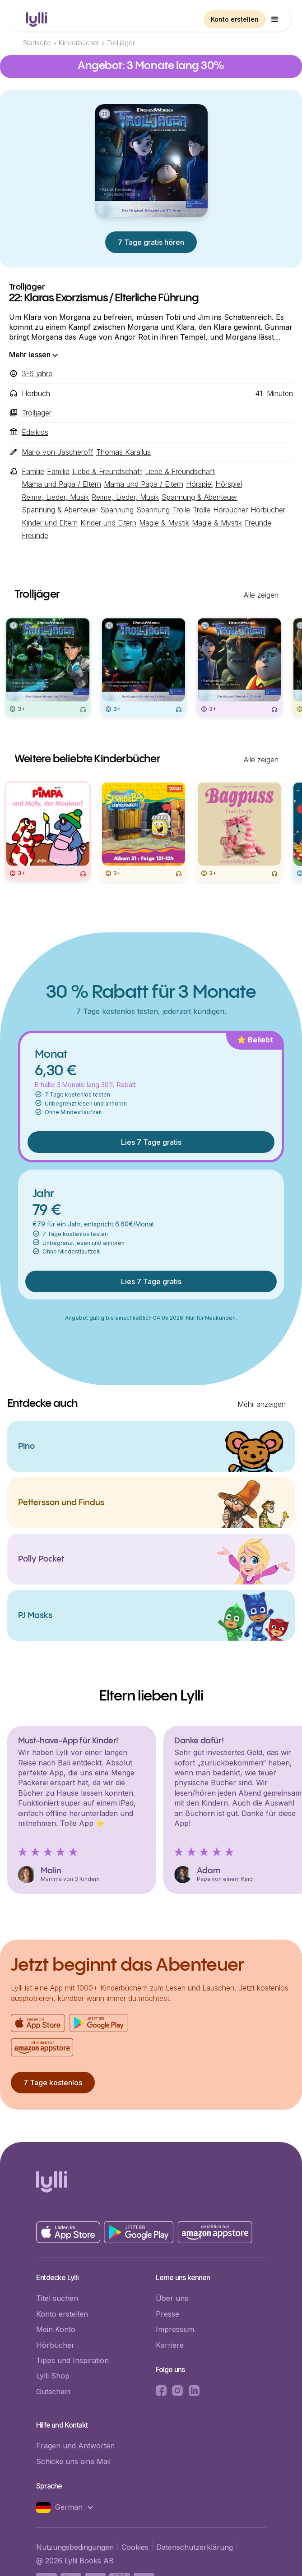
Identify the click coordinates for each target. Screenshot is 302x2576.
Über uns (172, 2298)
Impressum (175, 2329)
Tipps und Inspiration (72, 2360)
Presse (167, 2313)
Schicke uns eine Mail (73, 2461)
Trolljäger (121, 42)
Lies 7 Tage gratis (151, 1142)
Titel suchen (57, 2298)
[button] (274, 19)
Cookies (135, 2547)
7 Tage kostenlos (52, 2082)
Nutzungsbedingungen (75, 2547)
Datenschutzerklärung (194, 2547)
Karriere (170, 2345)
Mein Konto (55, 2329)
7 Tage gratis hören (151, 242)
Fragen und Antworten (75, 2445)
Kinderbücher (79, 42)
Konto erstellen (235, 19)
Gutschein (53, 2391)
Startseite (37, 42)
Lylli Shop (53, 2375)
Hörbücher (55, 2345)
